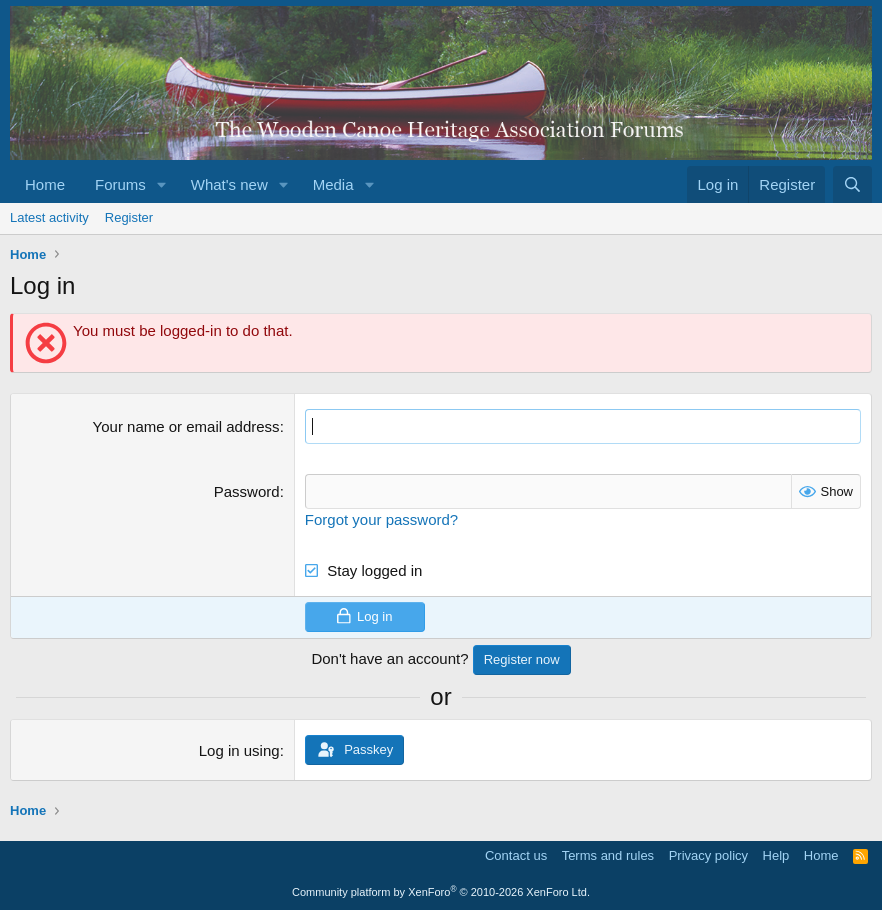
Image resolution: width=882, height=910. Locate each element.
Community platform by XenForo (441, 892)
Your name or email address (186, 426)
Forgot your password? (381, 519)
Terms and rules (608, 855)
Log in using (239, 750)
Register (129, 217)
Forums (120, 184)
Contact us (516, 855)
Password (247, 491)
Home (45, 184)
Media (333, 184)
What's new (229, 184)
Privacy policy (708, 855)
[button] (162, 184)
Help (776, 855)
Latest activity (49, 217)
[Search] (852, 184)
